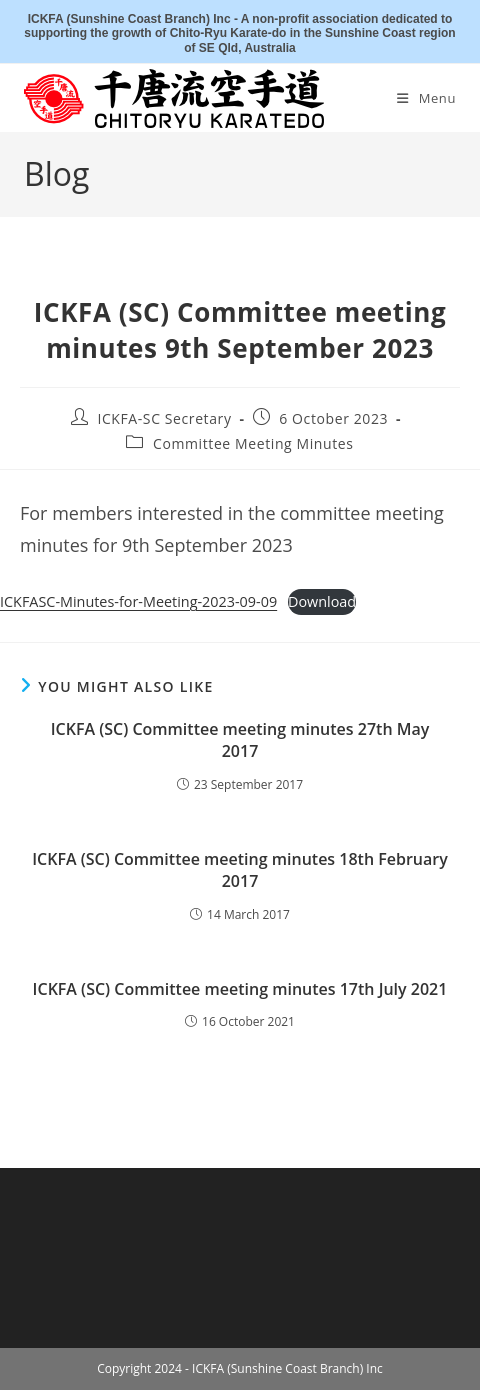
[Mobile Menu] (426, 98)
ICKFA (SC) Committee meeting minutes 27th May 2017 (240, 740)
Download (322, 601)
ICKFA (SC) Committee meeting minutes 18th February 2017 (240, 870)
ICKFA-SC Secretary (164, 418)
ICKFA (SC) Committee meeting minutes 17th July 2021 (240, 989)
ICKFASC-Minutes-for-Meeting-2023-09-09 (138, 601)
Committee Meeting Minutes (253, 443)
